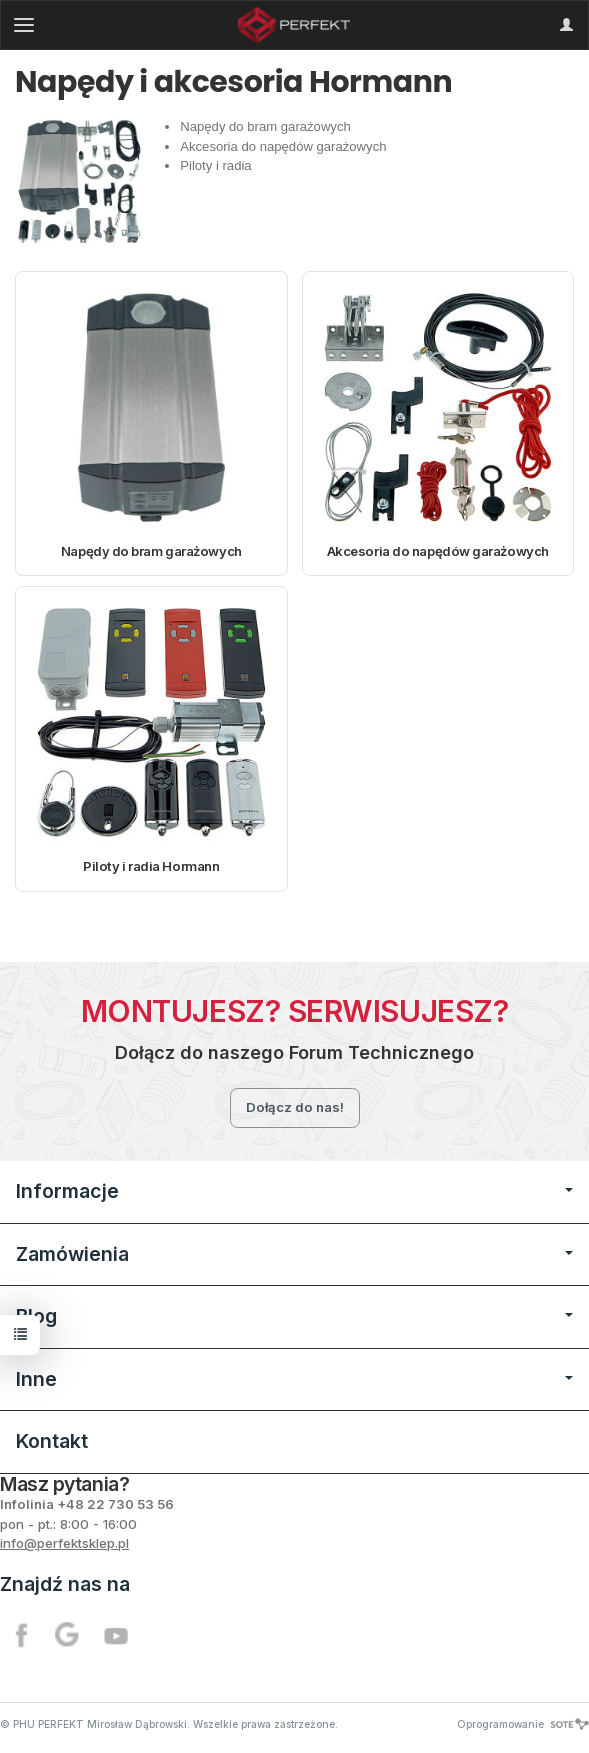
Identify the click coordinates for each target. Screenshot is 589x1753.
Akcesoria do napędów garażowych (438, 551)
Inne (294, 1379)
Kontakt (52, 1441)
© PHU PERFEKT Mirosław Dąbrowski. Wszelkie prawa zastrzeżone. (169, 1724)
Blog (294, 1316)
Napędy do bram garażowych (151, 551)
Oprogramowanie (523, 1724)
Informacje (294, 1191)
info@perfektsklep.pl (64, 1543)
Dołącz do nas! (295, 1107)
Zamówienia (294, 1254)
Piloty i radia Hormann (151, 866)
